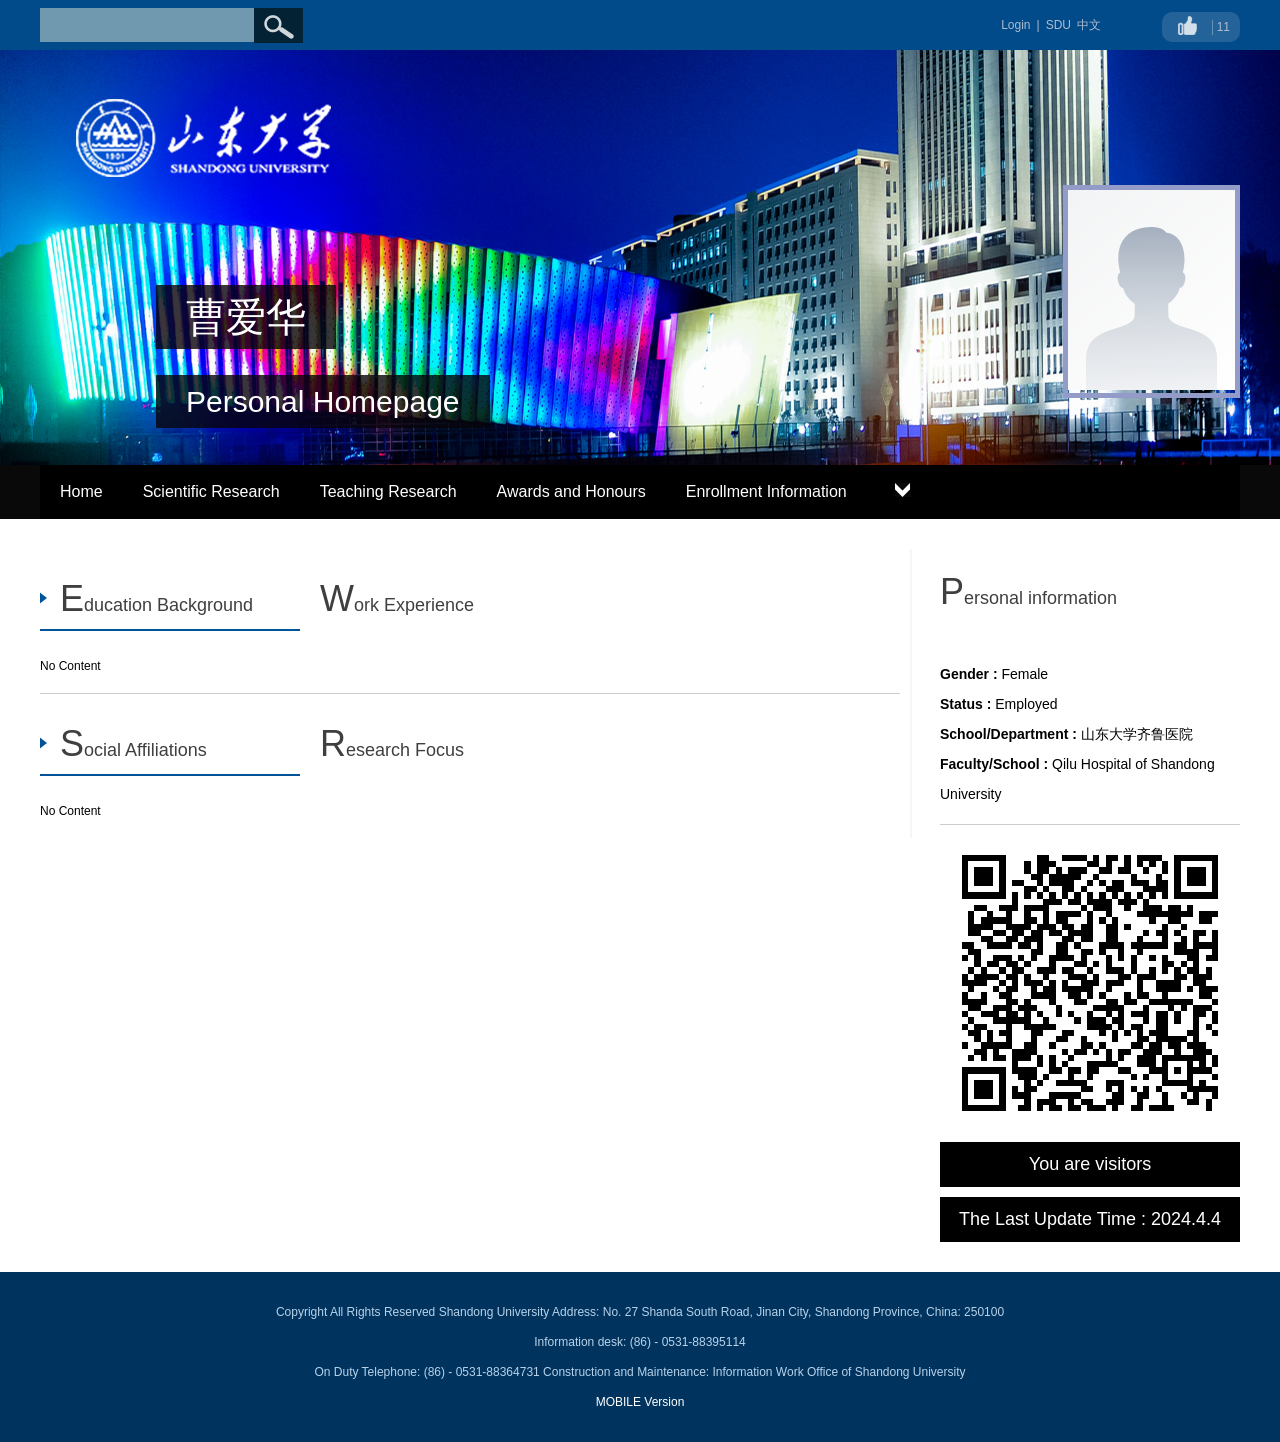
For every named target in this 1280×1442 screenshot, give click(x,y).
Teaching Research (388, 491)
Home (81, 491)
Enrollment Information (766, 491)
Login (1015, 25)
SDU (1058, 25)
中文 (1089, 25)
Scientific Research (211, 491)
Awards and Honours (571, 491)
